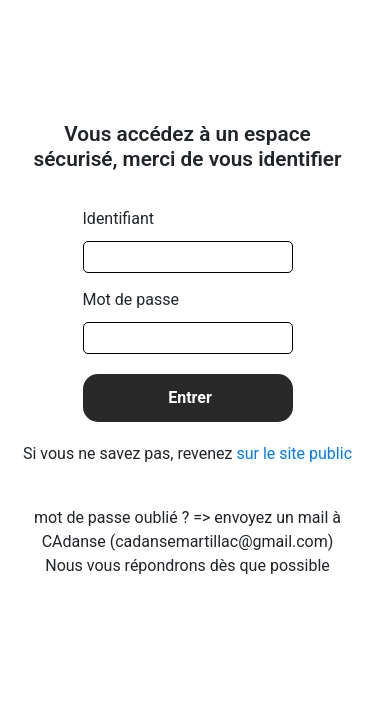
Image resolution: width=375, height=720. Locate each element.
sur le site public (294, 453)
